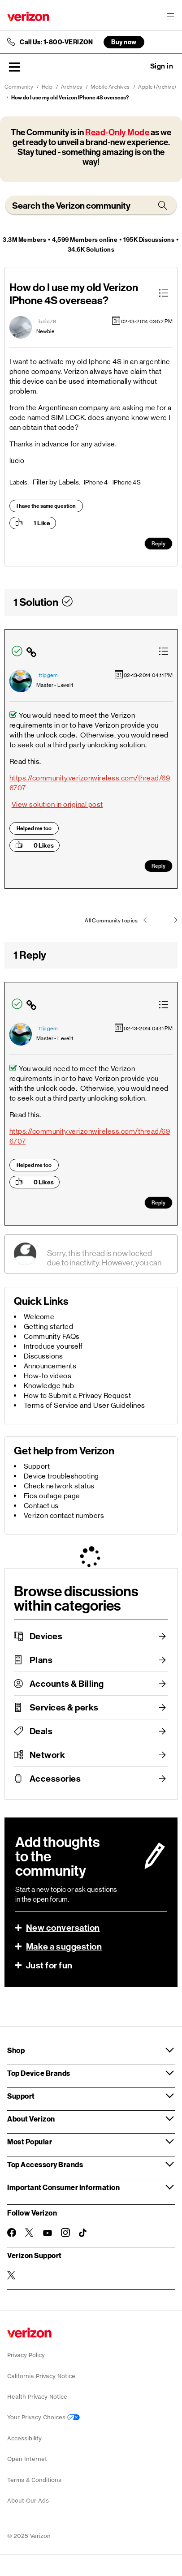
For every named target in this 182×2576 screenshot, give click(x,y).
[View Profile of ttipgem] (48, 675)
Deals (41, 1731)
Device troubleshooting (61, 1476)
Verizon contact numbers (64, 1515)
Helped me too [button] (34, 828)
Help (47, 87)
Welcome (39, 1316)
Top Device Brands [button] (38, 2073)
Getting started (49, 1326)
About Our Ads (28, 2500)
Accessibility (24, 2438)
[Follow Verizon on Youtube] (47, 2233)
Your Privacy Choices (43, 2417)
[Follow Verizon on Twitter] (29, 2232)
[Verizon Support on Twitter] (11, 2275)
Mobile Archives (110, 87)
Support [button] (21, 2096)
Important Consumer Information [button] (63, 2187)
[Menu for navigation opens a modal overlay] (170, 16)
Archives (71, 87)
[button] (14, 67)
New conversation (63, 1927)
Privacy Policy (26, 2355)
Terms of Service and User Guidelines (84, 1405)
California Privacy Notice (41, 2376)
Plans (41, 1659)
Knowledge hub (49, 1385)
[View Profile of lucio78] (47, 321)
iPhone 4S (127, 482)
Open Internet (27, 2459)
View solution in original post (57, 804)
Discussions (43, 1356)
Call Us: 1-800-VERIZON (56, 42)
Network (47, 1754)
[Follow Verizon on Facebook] (11, 2232)
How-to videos (48, 1376)
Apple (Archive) (157, 87)
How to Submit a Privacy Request (77, 1395)
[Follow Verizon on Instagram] (65, 2232)
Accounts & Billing (67, 1683)
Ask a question (137, 66)
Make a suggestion (64, 1946)
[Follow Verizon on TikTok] (83, 2233)
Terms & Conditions (34, 2480)
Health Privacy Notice (37, 2396)
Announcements (50, 1366)
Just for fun (49, 1965)
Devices (46, 1636)
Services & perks (64, 1707)
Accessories (55, 1778)
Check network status (59, 1486)
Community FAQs (52, 1336)
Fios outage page (52, 1496)
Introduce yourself (53, 1346)
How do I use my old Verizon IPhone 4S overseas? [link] (70, 97)
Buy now (124, 42)
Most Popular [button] (29, 2141)
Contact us (41, 1505)
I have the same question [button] (46, 506)
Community (19, 87)
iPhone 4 (96, 482)
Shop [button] (16, 2050)
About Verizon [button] (31, 2118)
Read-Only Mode (117, 132)
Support (37, 1466)
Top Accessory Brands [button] (45, 2164)
